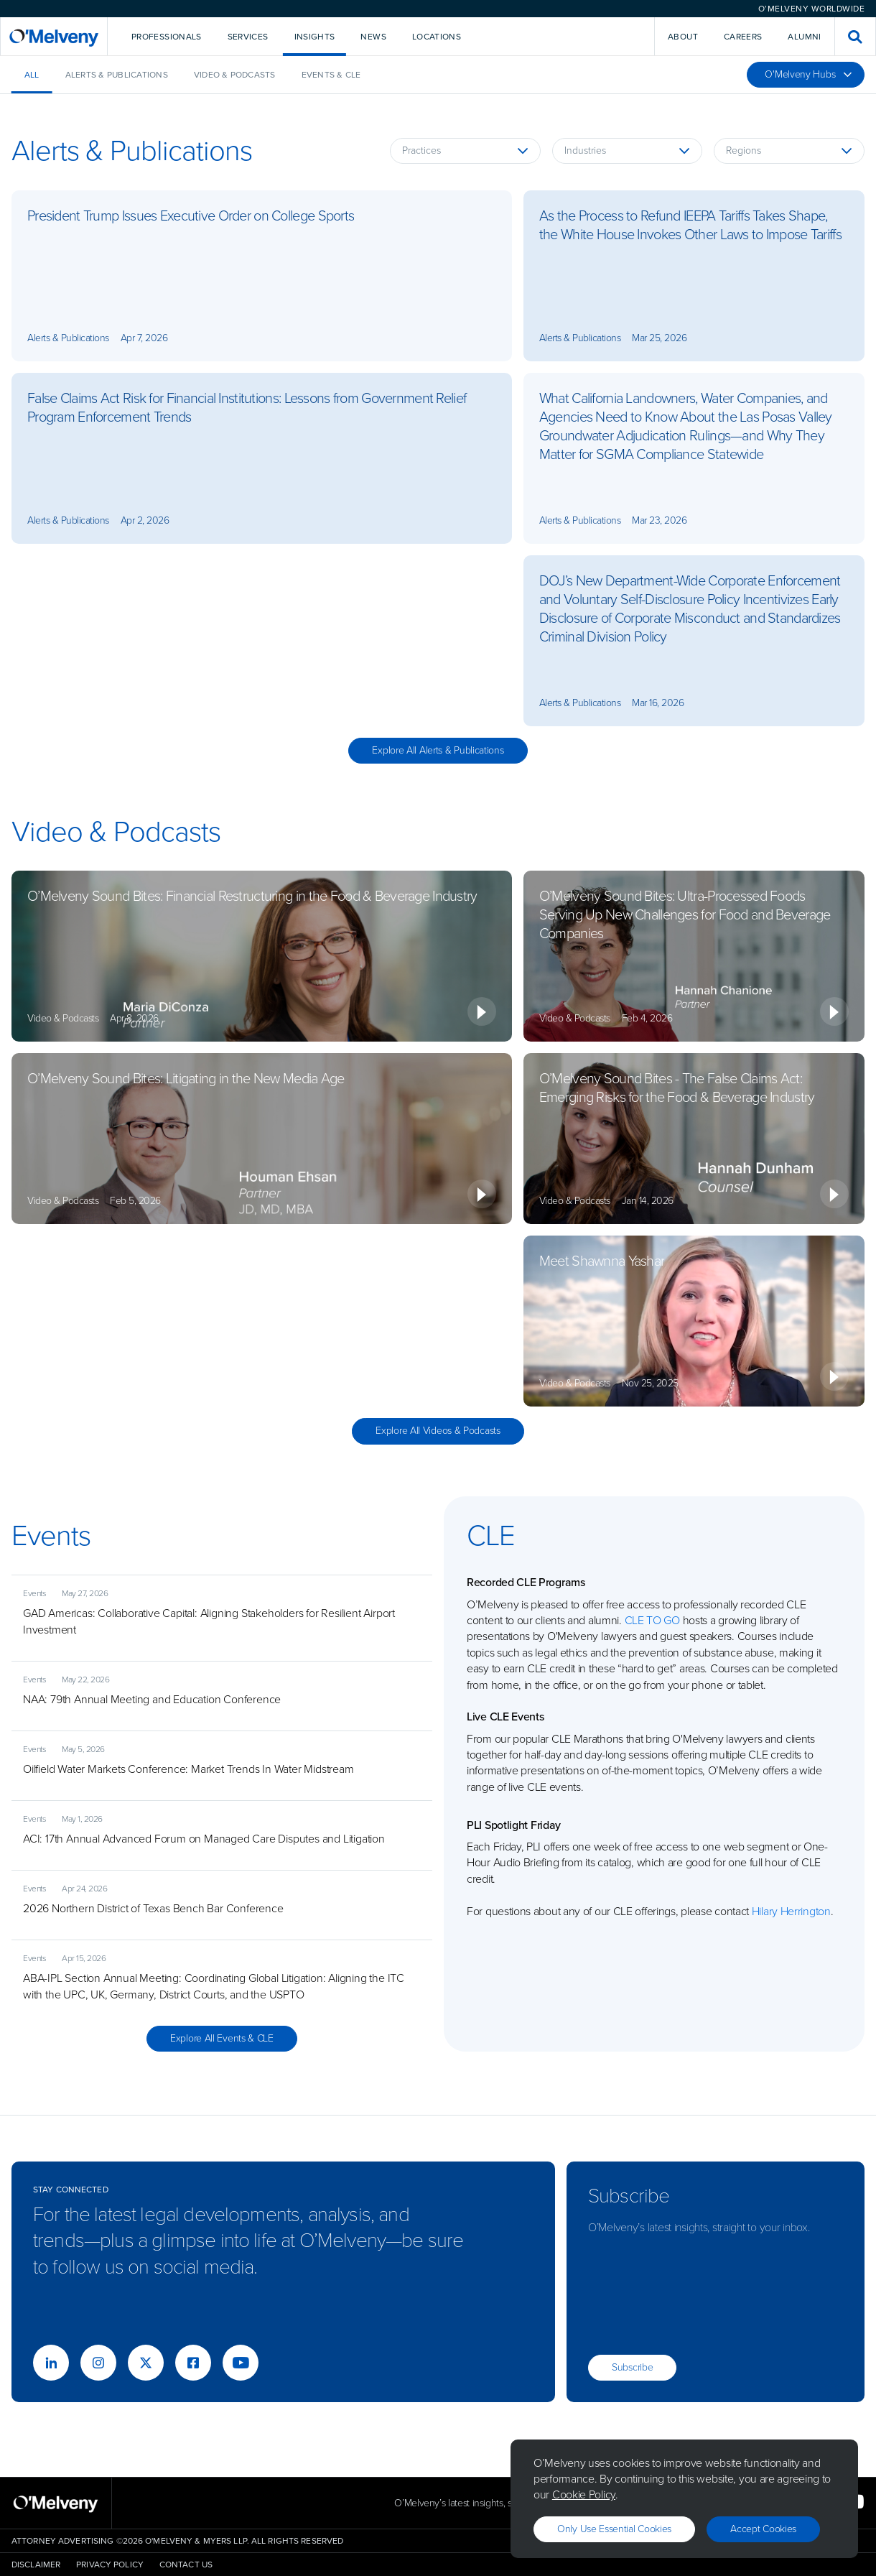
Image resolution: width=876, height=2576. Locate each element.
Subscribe (632, 2367)
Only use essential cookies (614, 2528)
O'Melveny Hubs (808, 74)
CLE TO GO (652, 1620)
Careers (743, 36)
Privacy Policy (110, 2564)
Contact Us (186, 2564)
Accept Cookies (763, 2528)
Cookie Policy (583, 2494)
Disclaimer (35, 2564)
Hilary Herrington (791, 1911)
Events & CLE (331, 74)
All (31, 74)
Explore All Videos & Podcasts (438, 1430)
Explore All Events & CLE (222, 2038)
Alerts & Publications (116, 74)
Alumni (804, 36)
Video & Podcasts (235, 74)
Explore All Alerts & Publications (437, 750)
